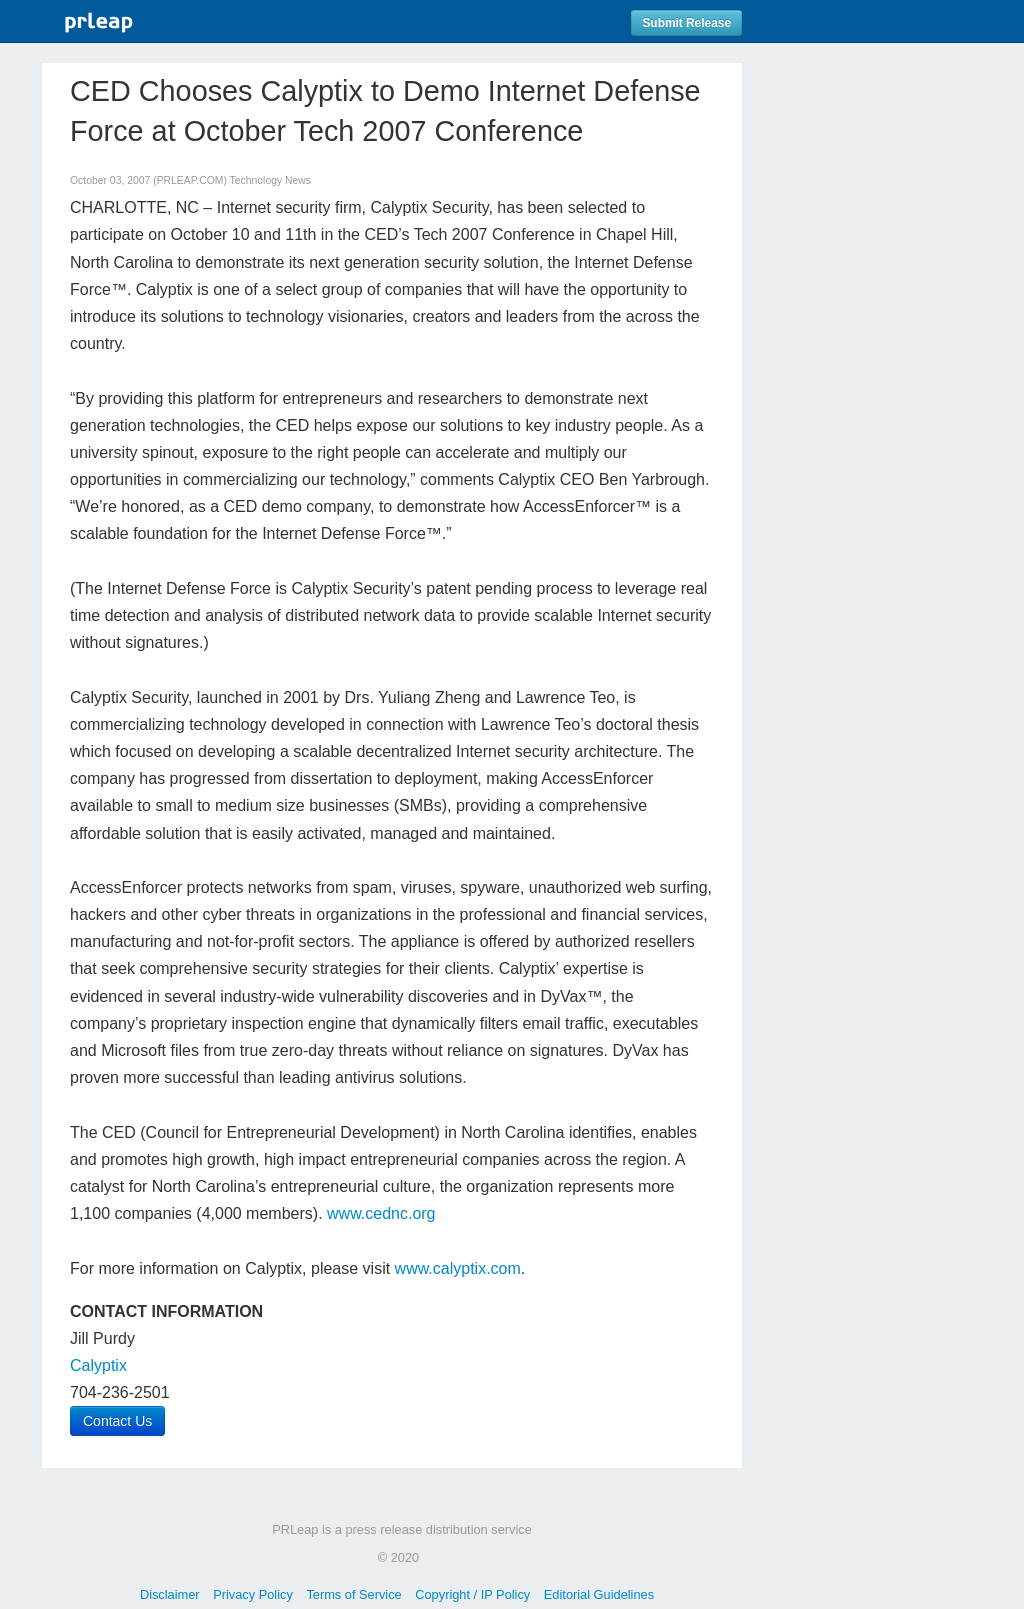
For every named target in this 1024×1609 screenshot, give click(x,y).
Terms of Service (353, 1594)
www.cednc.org (381, 1213)
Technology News (270, 180)
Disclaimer (170, 1594)
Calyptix (98, 1365)
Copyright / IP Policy (472, 1594)
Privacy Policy (253, 1594)
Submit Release (686, 23)
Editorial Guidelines (599, 1594)
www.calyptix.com (458, 1268)
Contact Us (117, 1421)
